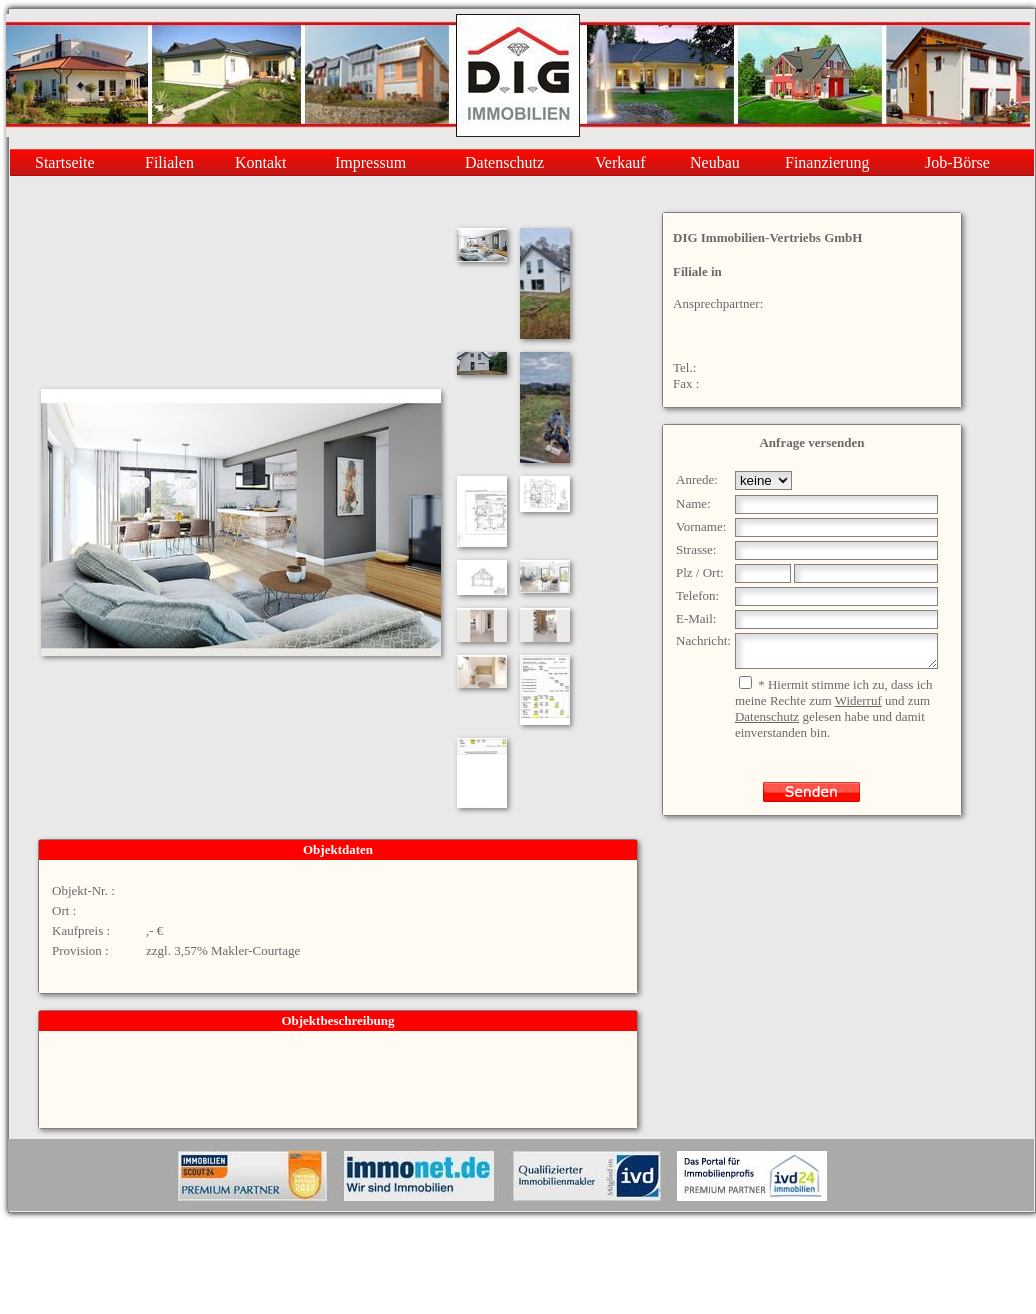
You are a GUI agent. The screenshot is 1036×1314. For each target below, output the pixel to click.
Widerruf (858, 706)
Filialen (169, 162)
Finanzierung (827, 162)
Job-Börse (957, 162)
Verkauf (620, 162)
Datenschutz (504, 162)
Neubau (715, 162)
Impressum (370, 162)
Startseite (65, 162)
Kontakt (261, 162)
